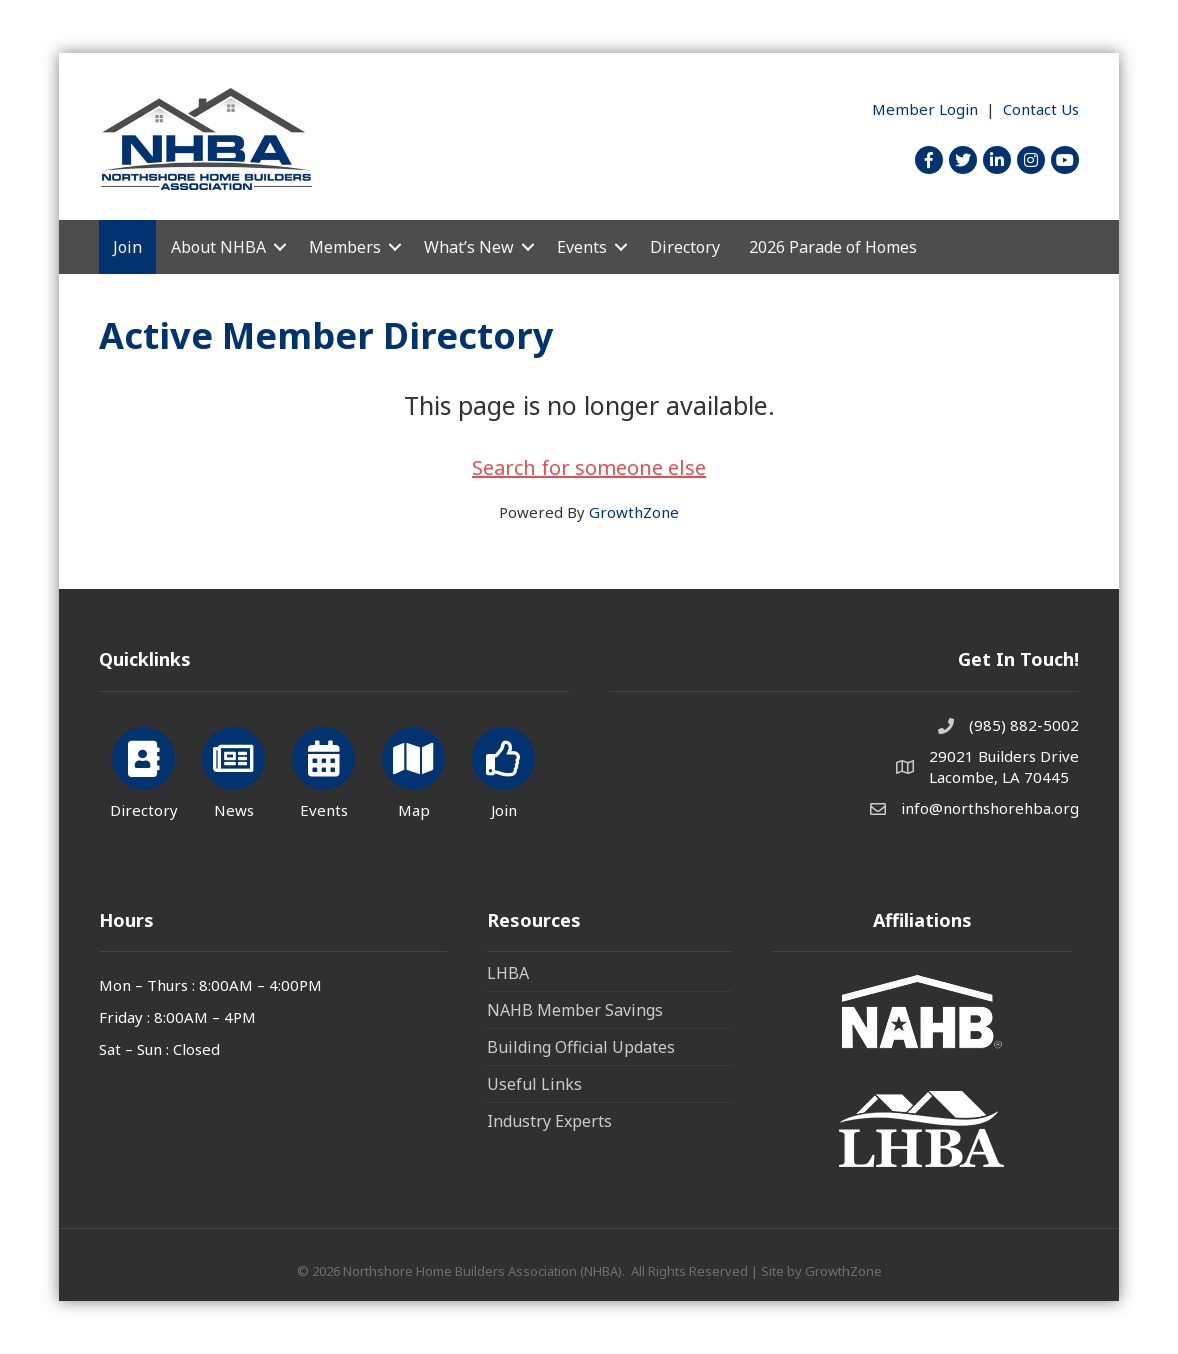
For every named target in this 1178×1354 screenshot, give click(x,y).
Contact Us (1041, 109)
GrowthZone (634, 512)
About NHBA (218, 247)
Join (127, 247)
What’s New (469, 247)
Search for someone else (589, 467)
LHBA (508, 973)
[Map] (413, 769)
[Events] (323, 769)
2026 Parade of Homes (833, 247)
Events (582, 247)
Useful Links (534, 1084)
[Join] (503, 769)
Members (345, 247)
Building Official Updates (581, 1047)
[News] (233, 769)
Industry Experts (549, 1121)
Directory (685, 247)
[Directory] (143, 769)
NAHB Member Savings (575, 1010)
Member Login (925, 109)
